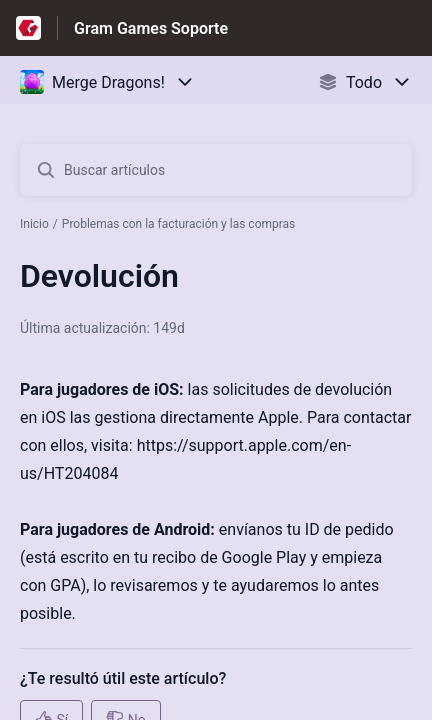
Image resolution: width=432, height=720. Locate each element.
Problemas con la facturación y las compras (179, 224)
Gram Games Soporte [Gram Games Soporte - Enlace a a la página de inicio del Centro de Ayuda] (151, 28)
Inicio (34, 224)
